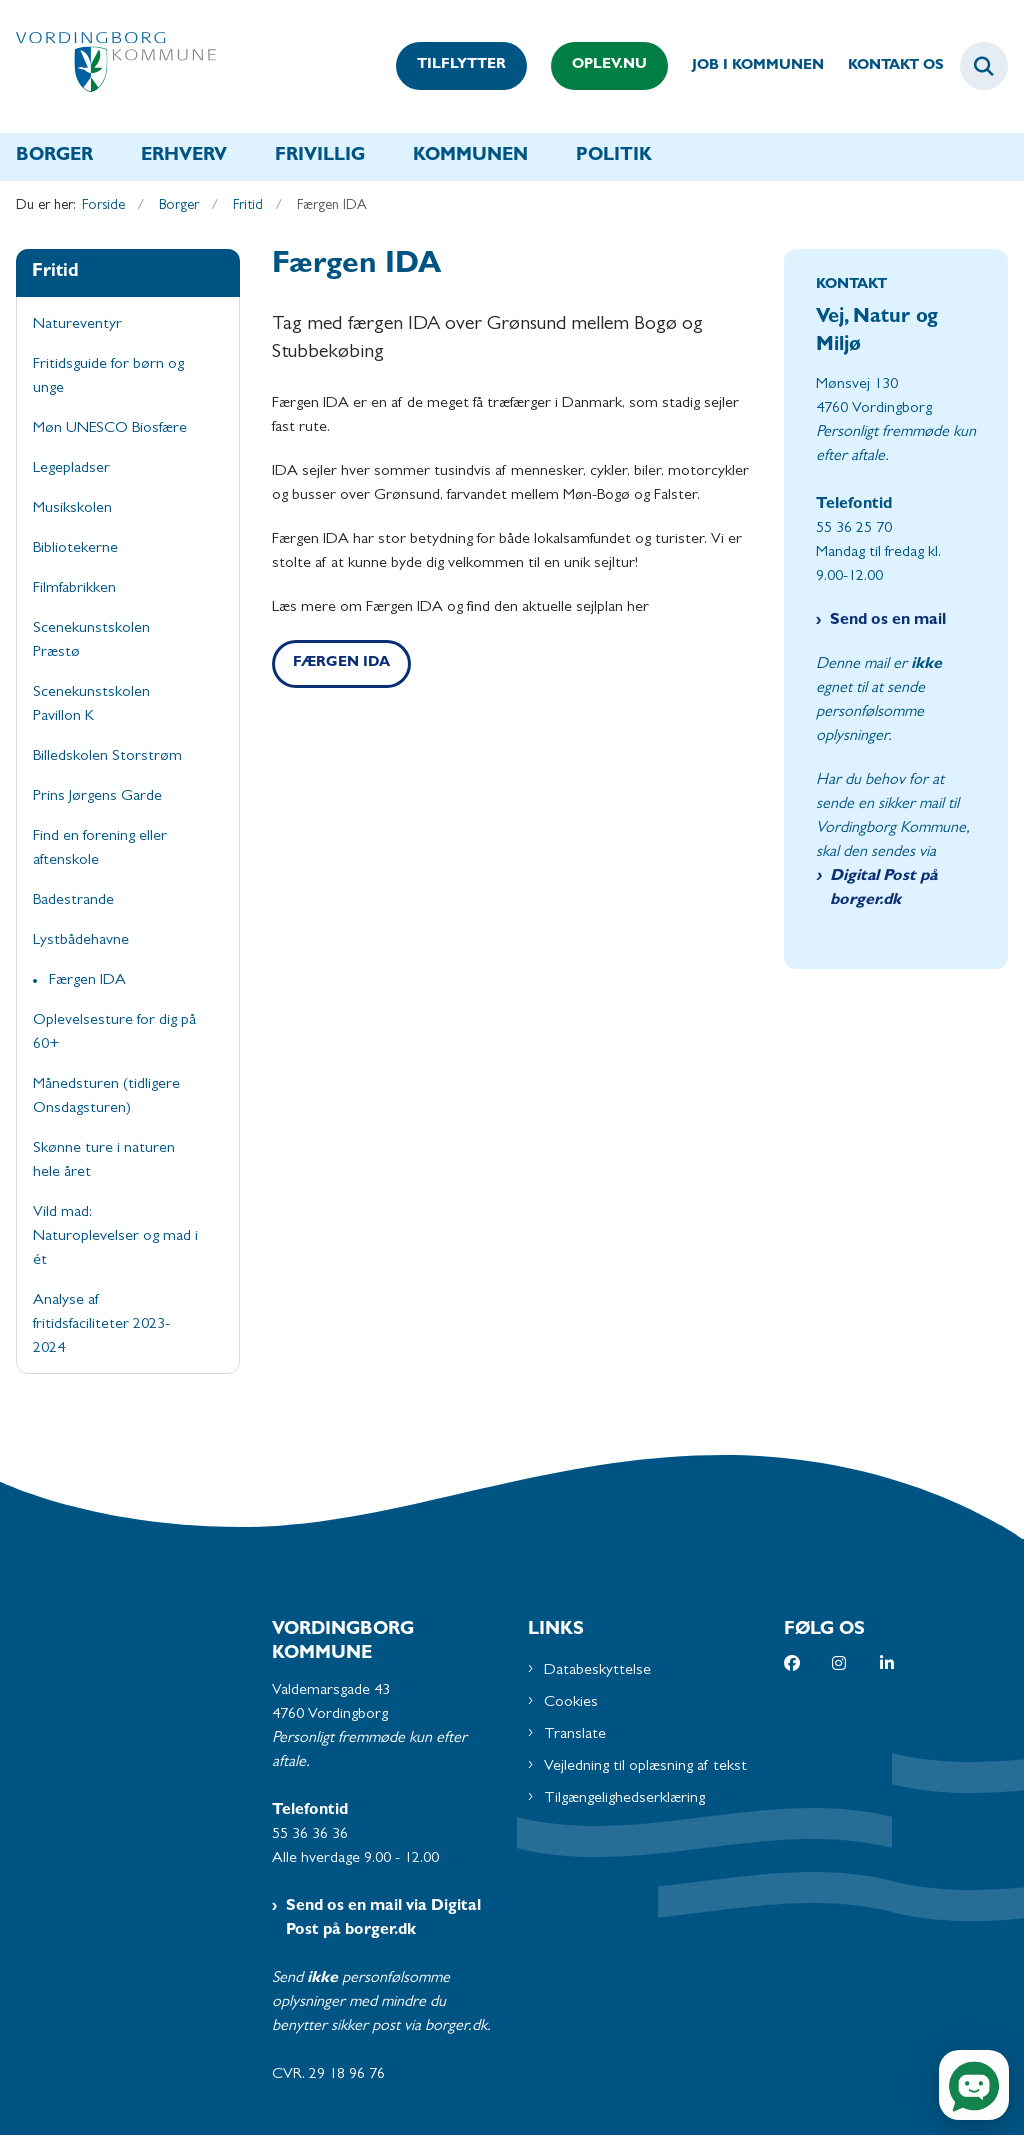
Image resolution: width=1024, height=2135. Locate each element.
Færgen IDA (341, 663)
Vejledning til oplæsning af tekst (645, 1767)
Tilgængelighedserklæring (624, 1799)
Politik (614, 157)
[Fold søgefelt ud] (984, 66)
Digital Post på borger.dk (883, 889)
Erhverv (184, 157)
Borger (54, 157)
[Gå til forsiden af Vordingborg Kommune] (108, 66)
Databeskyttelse (597, 1671)
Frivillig (320, 157)
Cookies (571, 1703)
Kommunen (470, 157)
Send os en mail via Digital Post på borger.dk (383, 1919)
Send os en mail (888, 621)
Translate (575, 1735)
